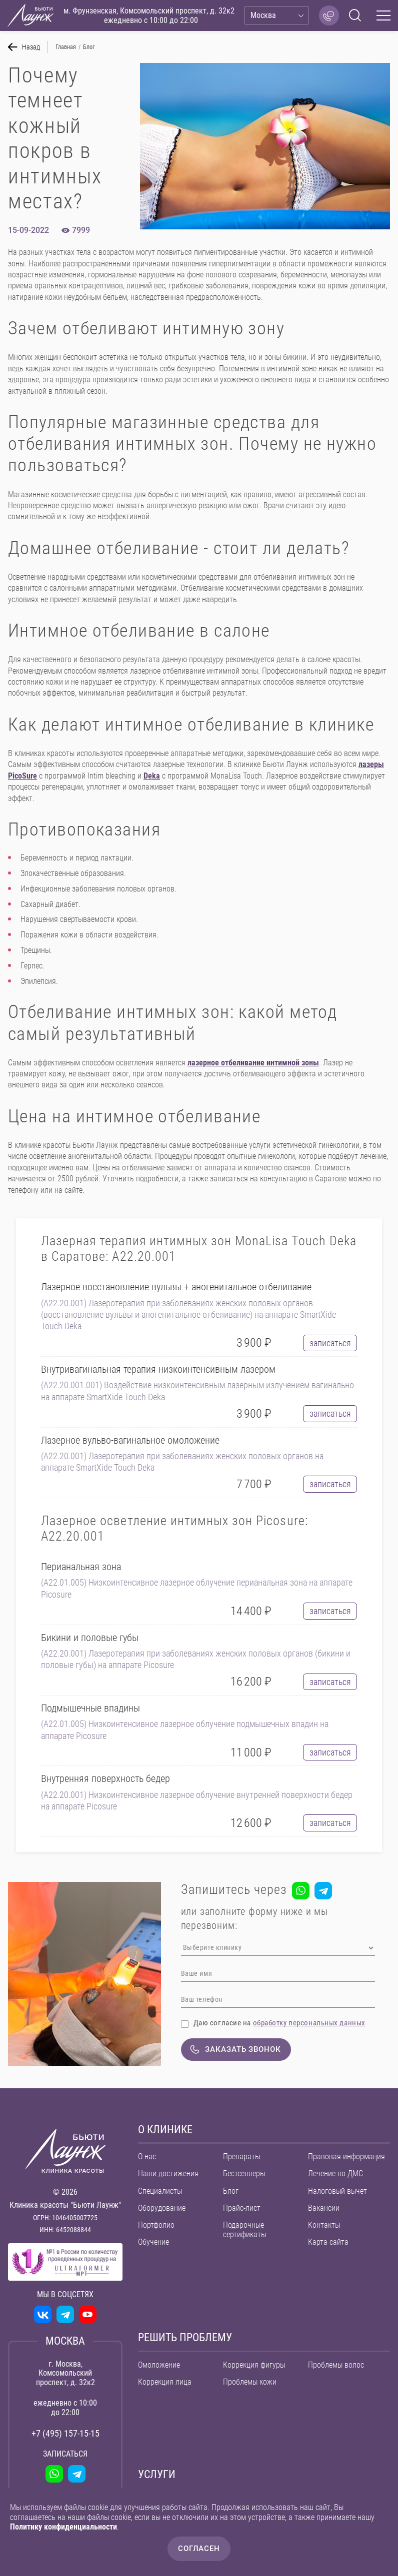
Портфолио (156, 2227)
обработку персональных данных (309, 2022)
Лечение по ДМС (335, 2176)
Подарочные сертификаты (244, 2231)
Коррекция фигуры (254, 2367)
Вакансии (324, 2210)
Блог (230, 2193)
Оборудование (162, 2210)
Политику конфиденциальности (63, 2527)
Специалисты (160, 2193)
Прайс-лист (241, 2210)
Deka (152, 776)
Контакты (324, 2227)
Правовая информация (346, 2158)
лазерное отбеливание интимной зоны (253, 1062)
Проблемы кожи (249, 2384)
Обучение (153, 2244)
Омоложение (159, 2367)
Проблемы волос (336, 2367)
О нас (147, 2158)
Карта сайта (328, 2244)
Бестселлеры (244, 2176)
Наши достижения (168, 2176)
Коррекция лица (165, 2384)
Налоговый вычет (337, 2193)
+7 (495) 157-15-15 (66, 2435)
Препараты (241, 2158)
